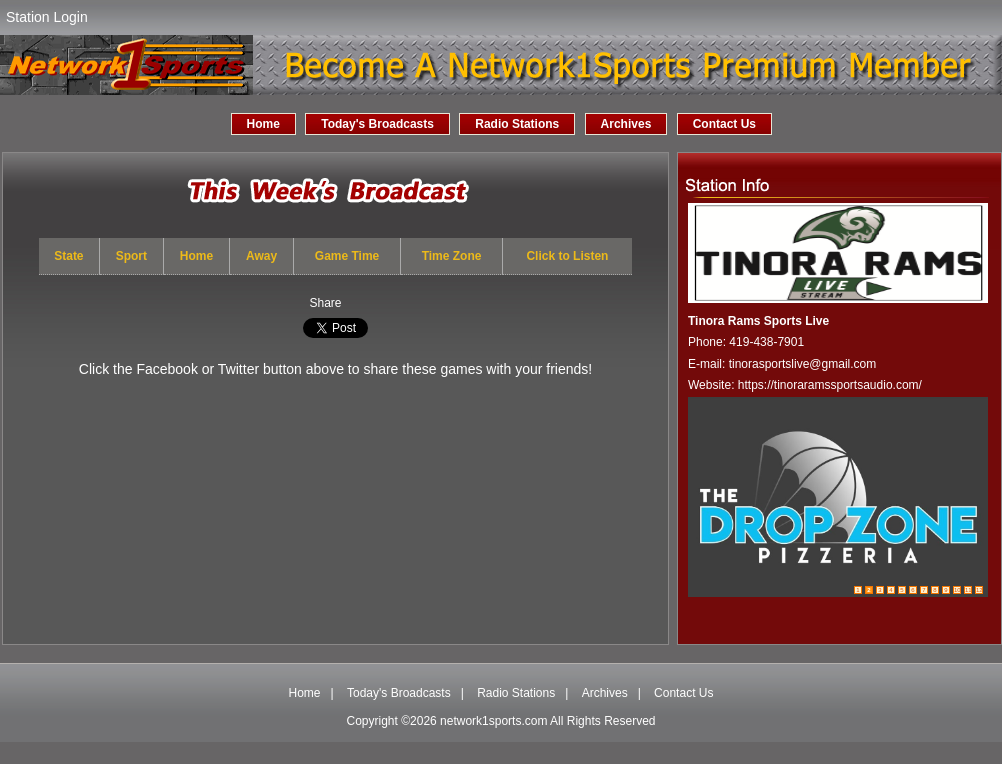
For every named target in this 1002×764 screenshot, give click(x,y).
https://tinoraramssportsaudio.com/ (830, 385)
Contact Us (724, 124)
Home (263, 124)
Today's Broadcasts (377, 124)
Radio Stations (517, 124)
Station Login (47, 17)
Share (325, 303)
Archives (626, 124)
